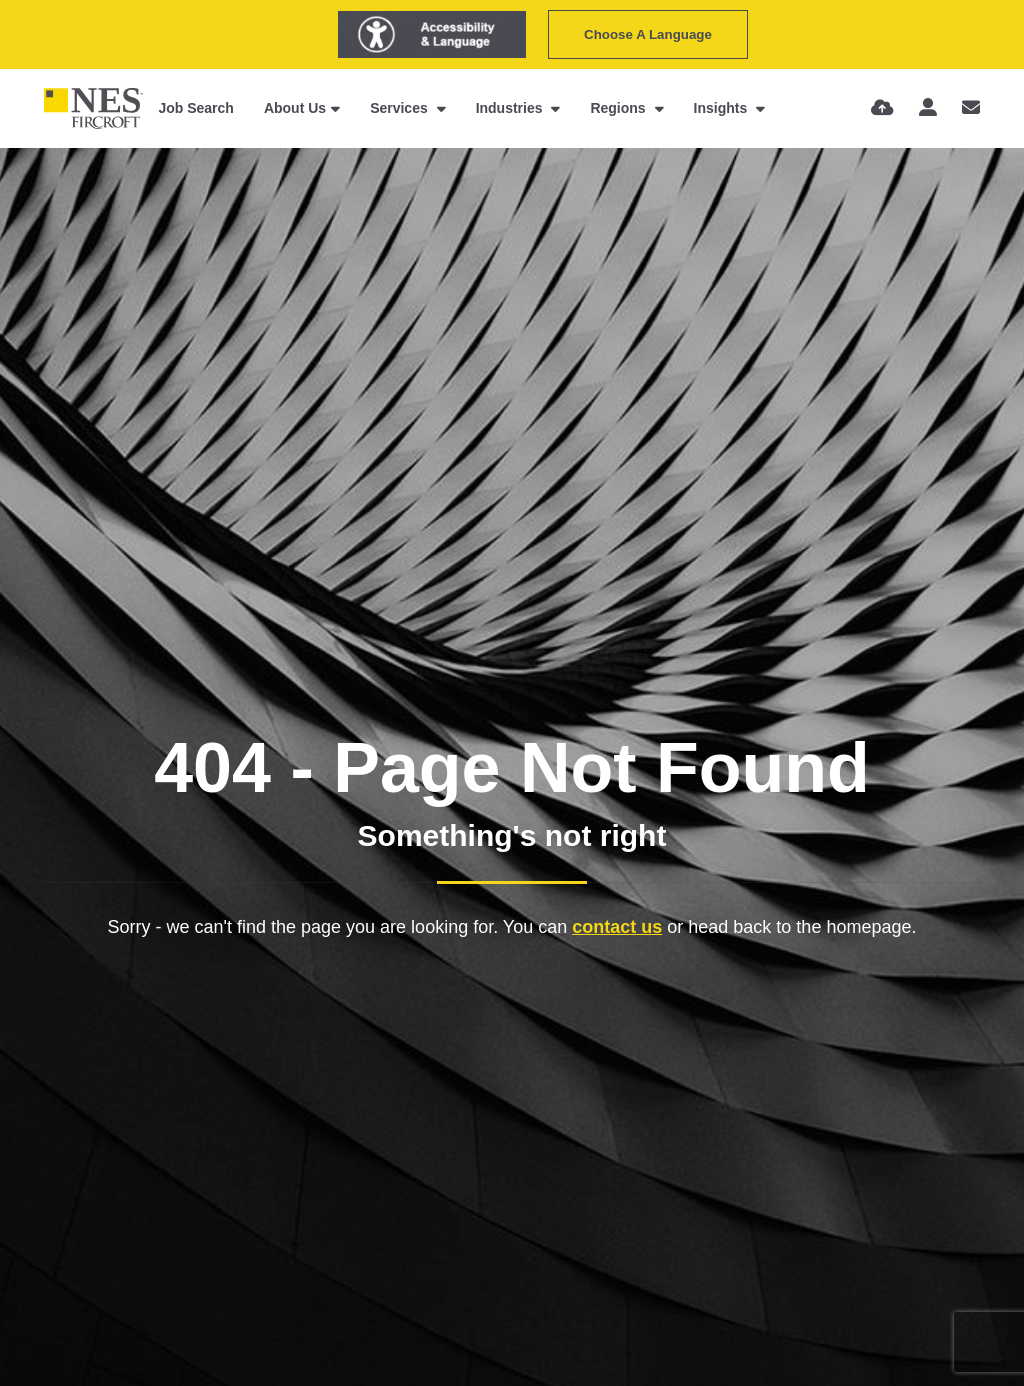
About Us (295, 108)
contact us (617, 927)
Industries (511, 108)
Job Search (195, 108)
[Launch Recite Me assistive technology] (432, 34)
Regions (619, 108)
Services (401, 108)
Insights (723, 108)
